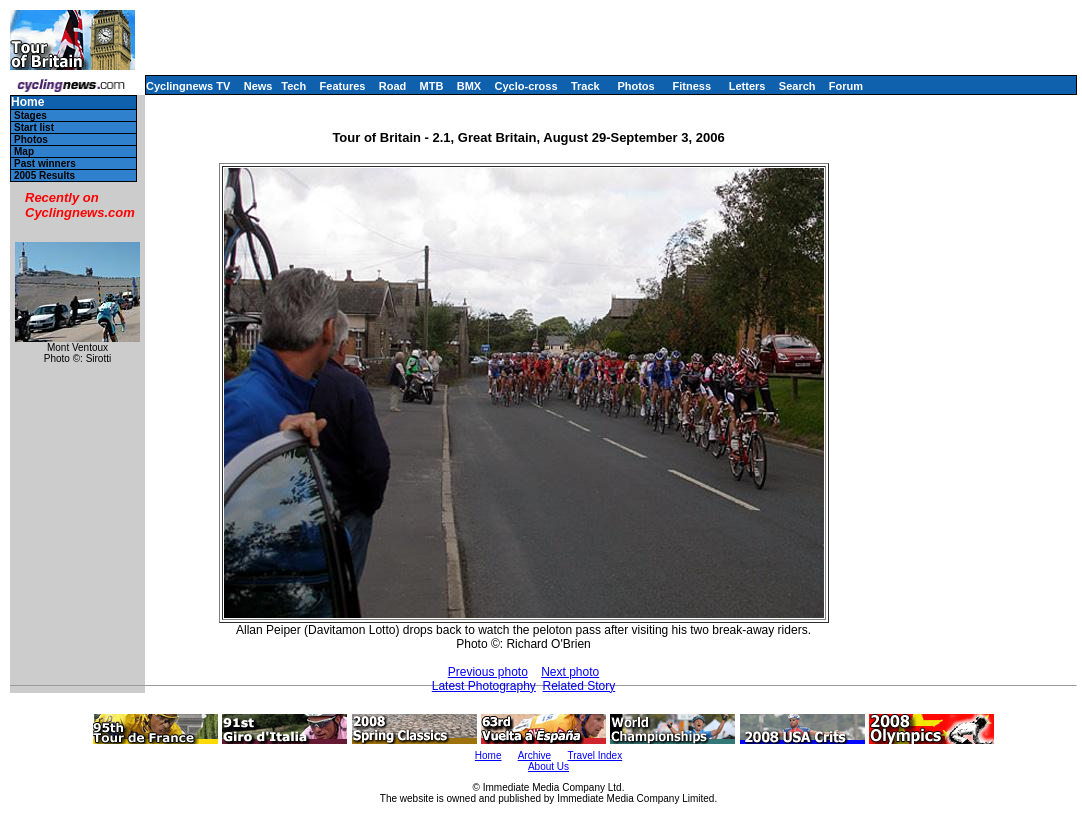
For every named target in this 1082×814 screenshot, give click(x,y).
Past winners (45, 163)
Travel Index (595, 755)
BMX (469, 86)
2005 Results (44, 175)
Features (343, 86)
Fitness (691, 86)
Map (24, 151)
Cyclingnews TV (188, 86)
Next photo (570, 672)
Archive (534, 755)
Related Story (579, 686)
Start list (34, 127)
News (258, 86)
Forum (846, 86)
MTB (432, 86)
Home (27, 102)
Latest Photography (484, 686)
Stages (30, 115)
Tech (293, 86)
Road (393, 86)
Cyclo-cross (526, 86)
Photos (635, 86)
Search (797, 86)
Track (585, 86)
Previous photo (488, 672)
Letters (747, 86)
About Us (548, 766)
